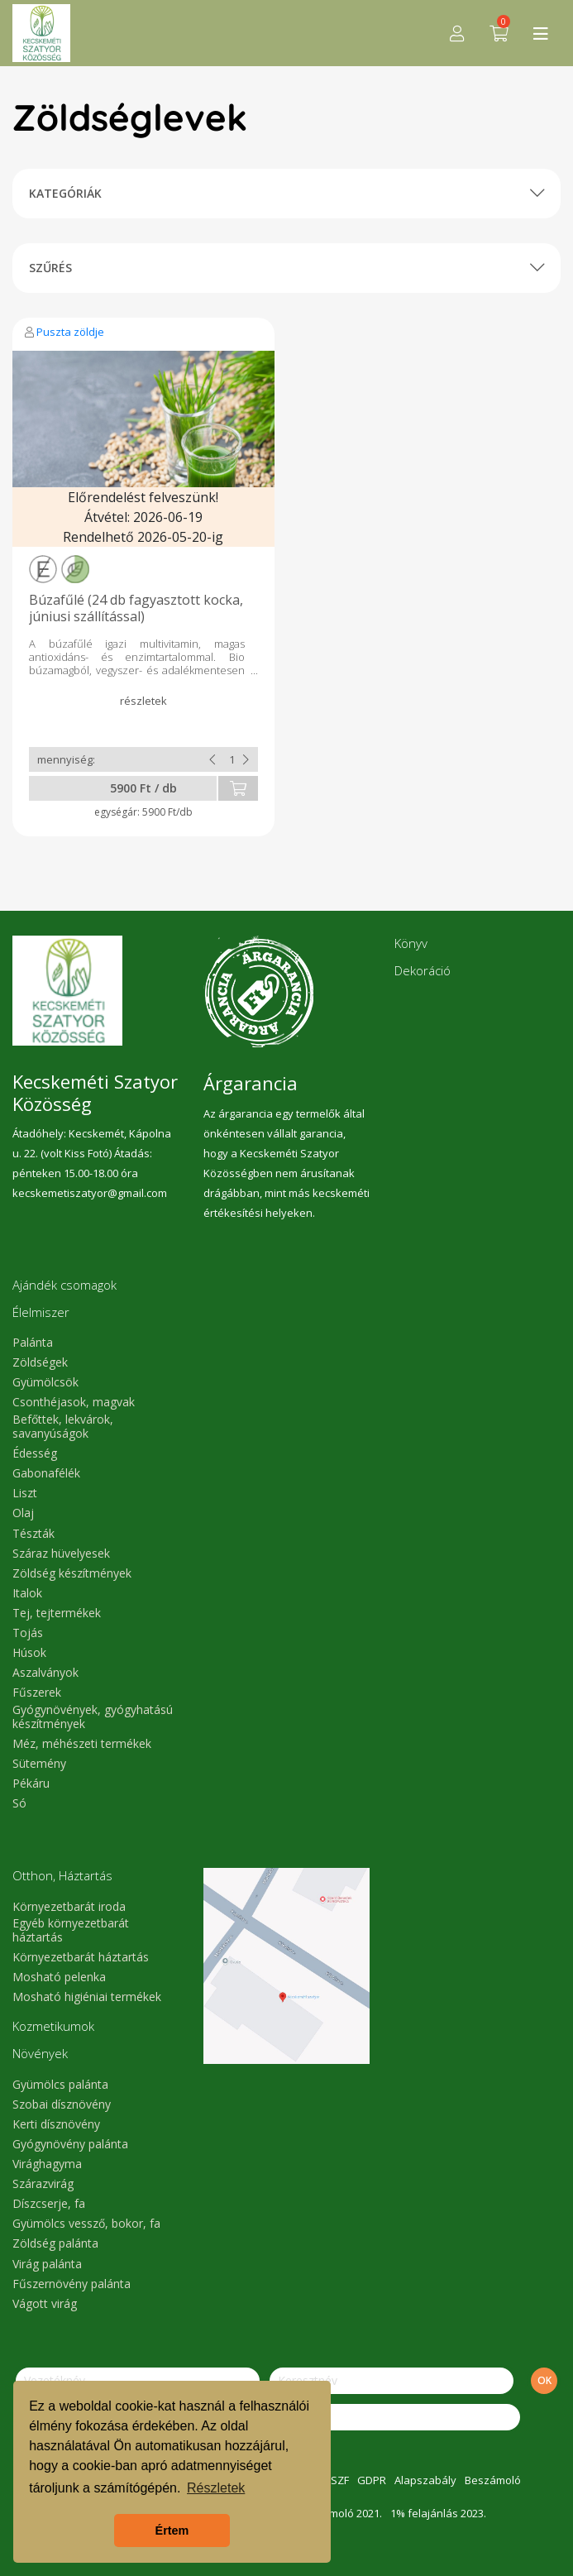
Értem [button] (172, 2530)
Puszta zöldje (70, 331)
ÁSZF (336, 2480)
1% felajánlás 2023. (438, 2513)
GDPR (371, 2480)
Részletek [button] (216, 2488)
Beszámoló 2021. (340, 2513)
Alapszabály (425, 2480)
